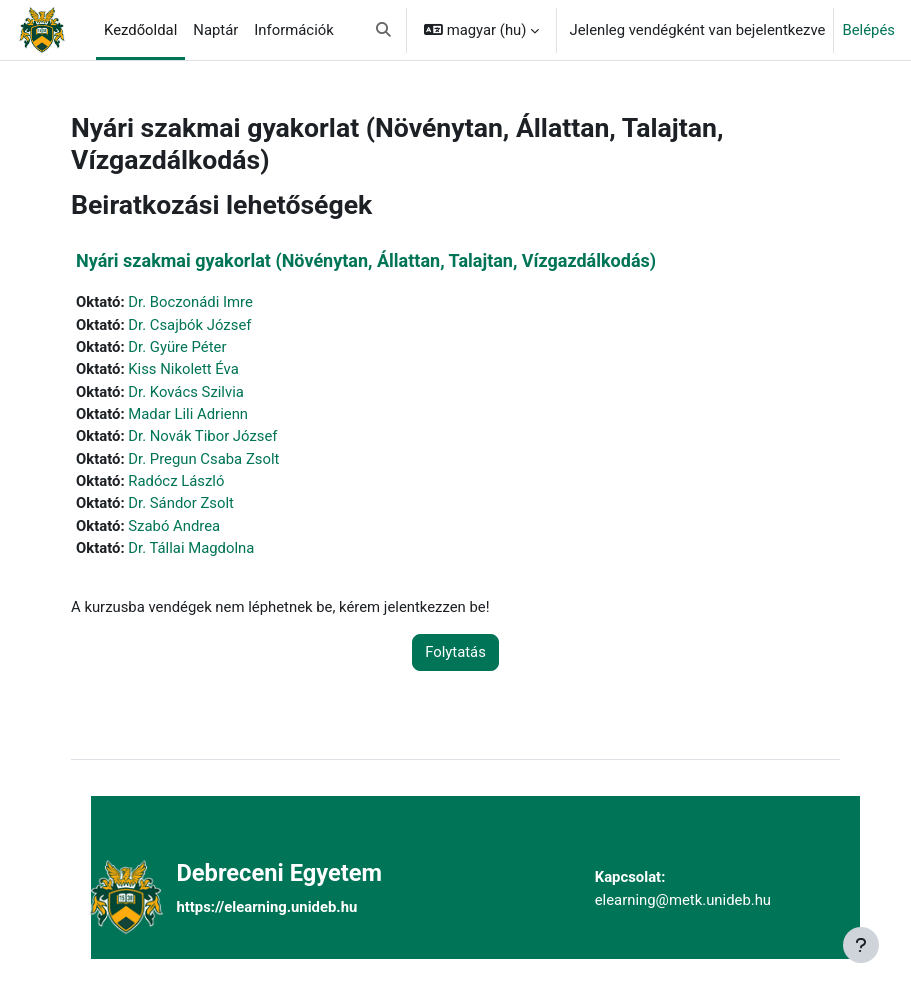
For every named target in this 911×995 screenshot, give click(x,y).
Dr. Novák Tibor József (202, 436)
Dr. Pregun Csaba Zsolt (203, 459)
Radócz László (176, 481)
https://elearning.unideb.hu (266, 907)
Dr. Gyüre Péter (177, 347)
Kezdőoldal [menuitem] (140, 30)
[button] (383, 30)
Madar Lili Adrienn (188, 414)
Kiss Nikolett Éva (183, 369)
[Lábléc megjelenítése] (861, 945)
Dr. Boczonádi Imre (190, 302)
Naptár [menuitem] (215, 30)
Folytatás (455, 652)
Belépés (868, 30)
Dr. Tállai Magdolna (191, 548)
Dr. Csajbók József (189, 325)
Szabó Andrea (174, 526)
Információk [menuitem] (293, 30)
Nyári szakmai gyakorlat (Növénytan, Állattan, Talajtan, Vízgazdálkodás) (366, 260)
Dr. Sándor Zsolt (181, 503)
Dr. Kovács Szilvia (186, 392)
